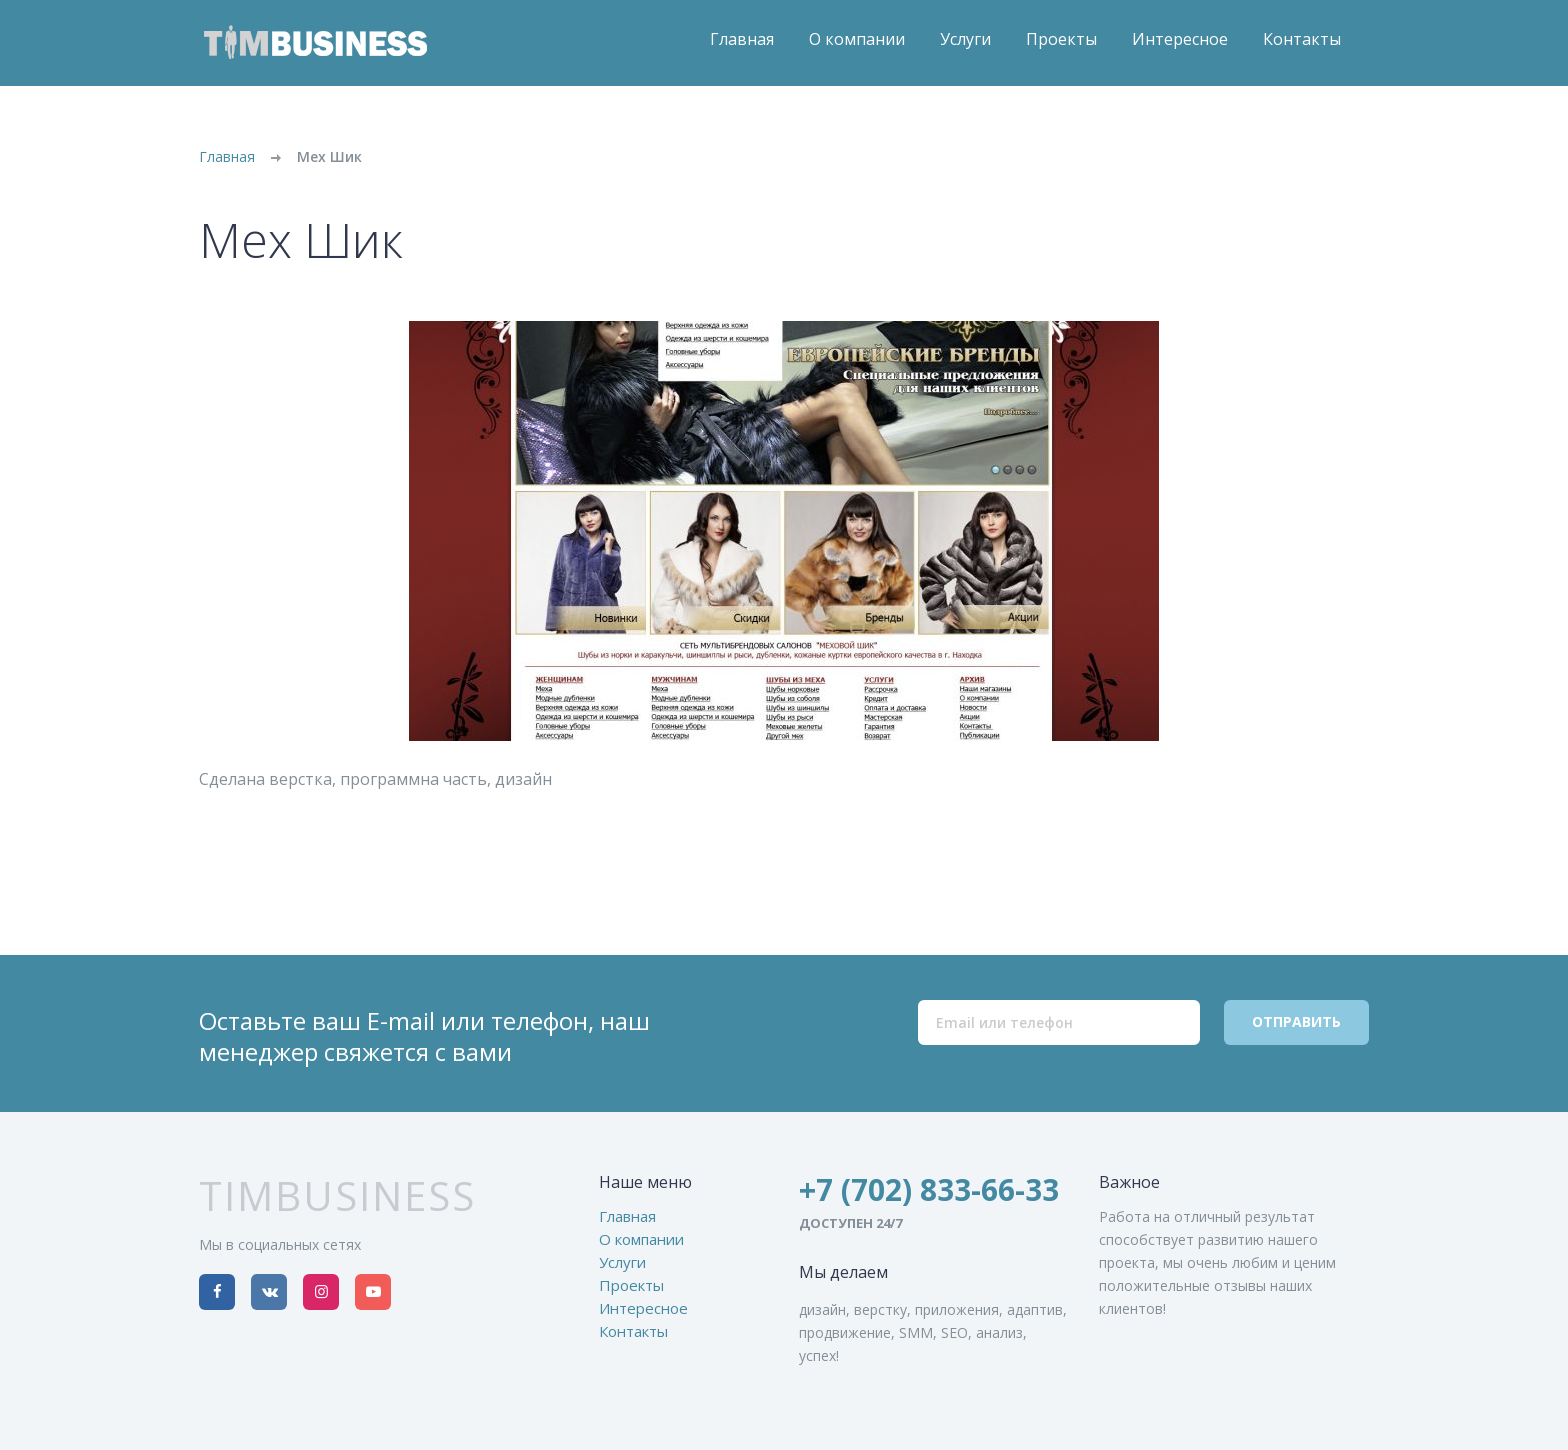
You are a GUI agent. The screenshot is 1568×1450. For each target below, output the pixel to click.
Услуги (965, 39)
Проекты (1061, 39)
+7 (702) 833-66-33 (929, 1189)
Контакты (1302, 39)
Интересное (1180, 39)
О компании (857, 39)
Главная (742, 39)
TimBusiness (337, 1196)
